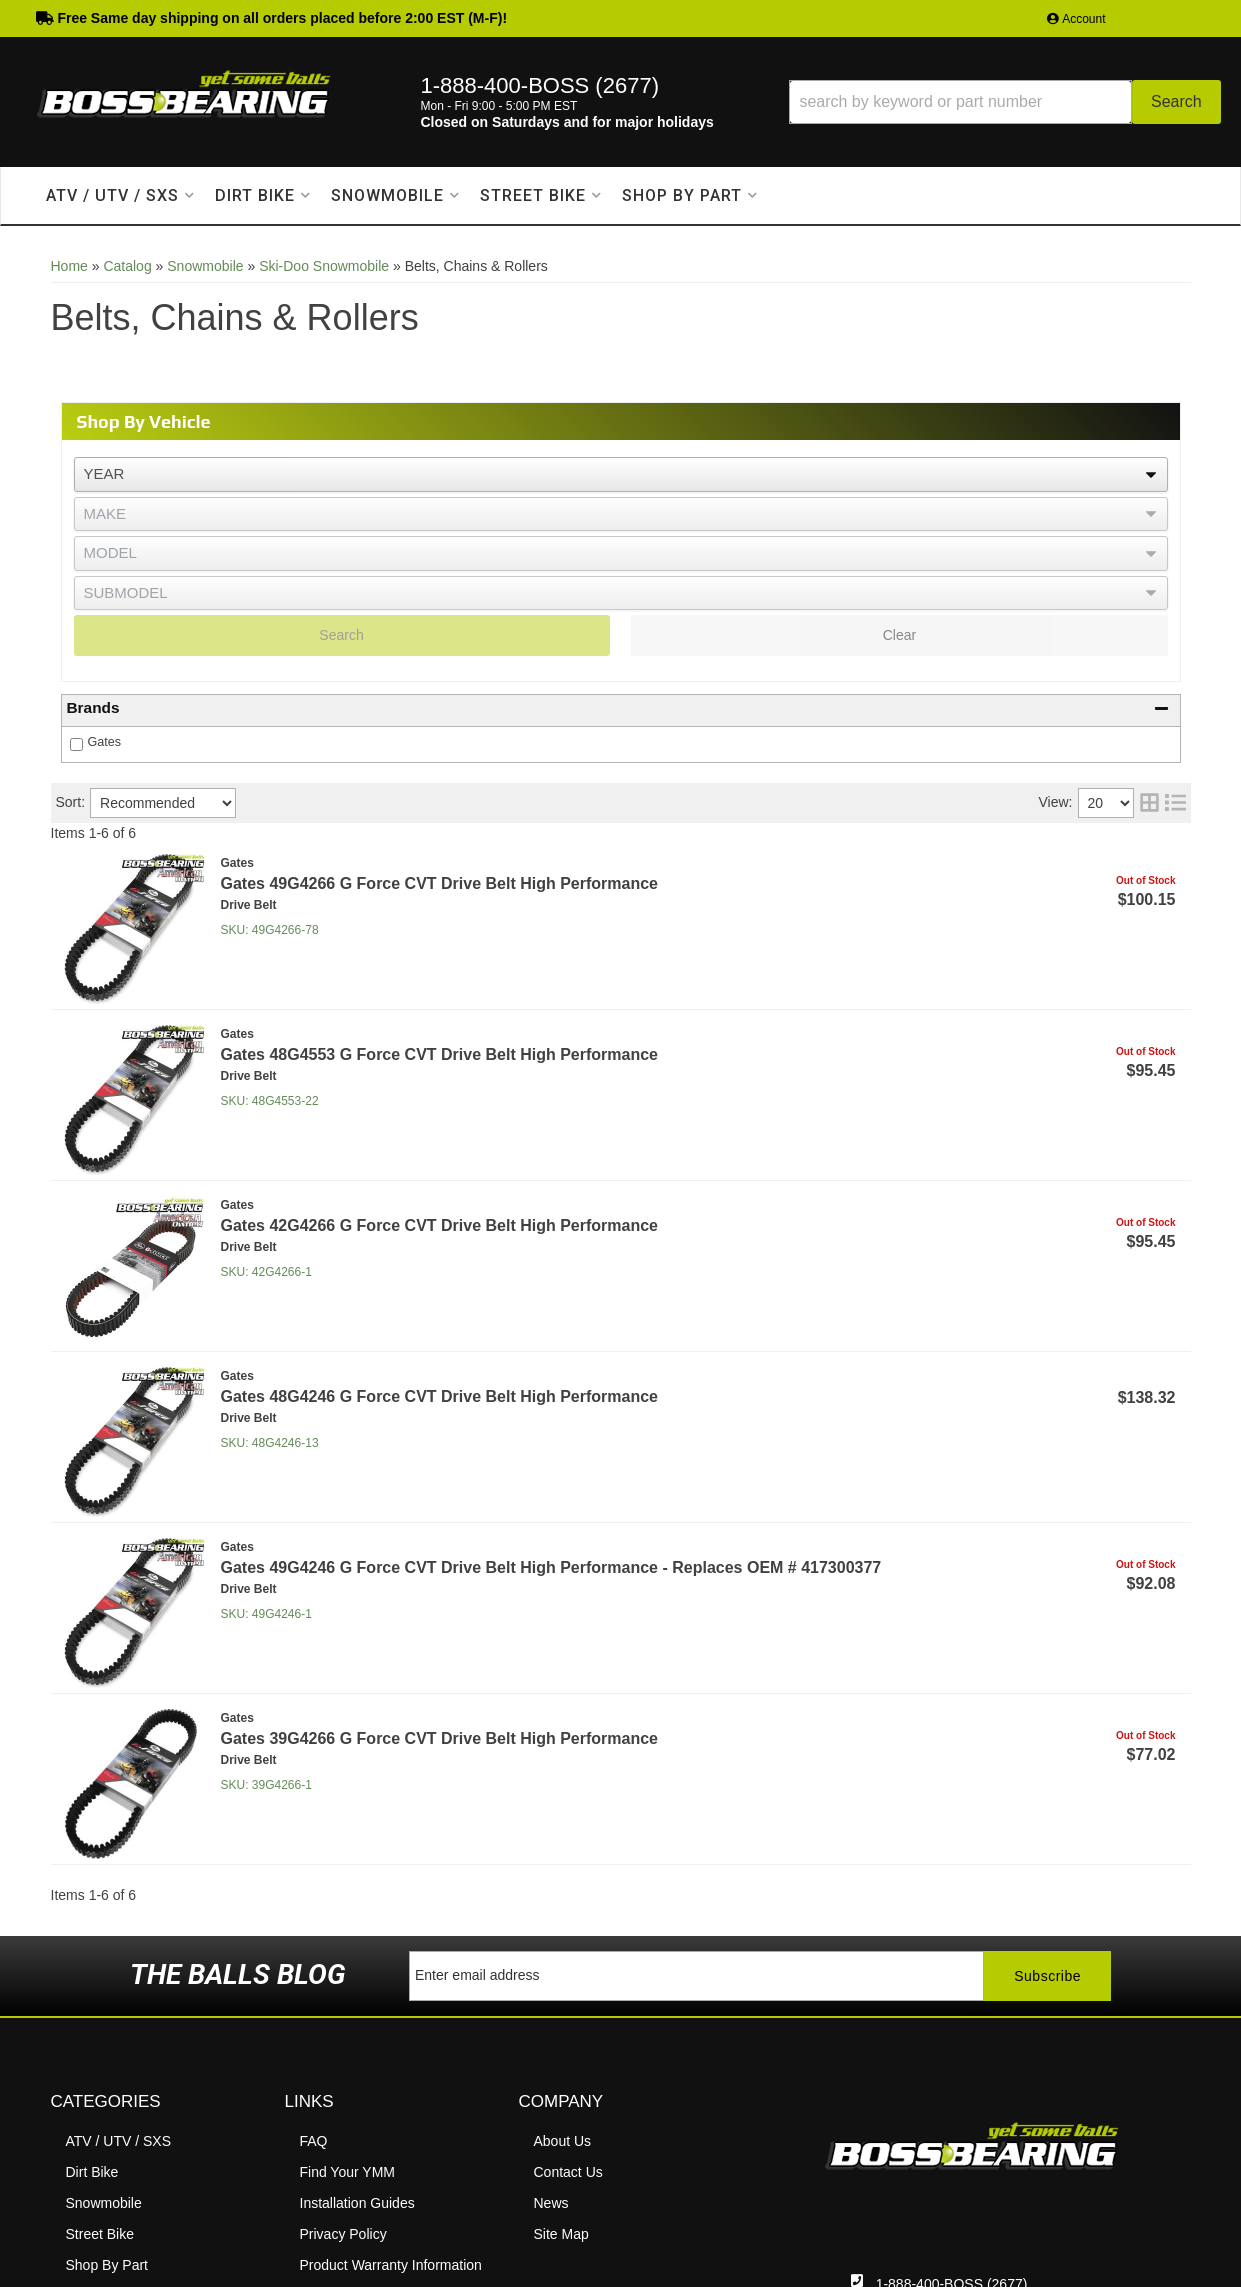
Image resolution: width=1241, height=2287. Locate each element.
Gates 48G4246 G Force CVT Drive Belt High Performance (440, 1396)
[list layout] (1175, 803)
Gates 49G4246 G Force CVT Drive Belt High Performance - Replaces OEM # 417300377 (551, 1567)
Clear (899, 635)
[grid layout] (1149, 803)
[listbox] (621, 474)
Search (341, 635)
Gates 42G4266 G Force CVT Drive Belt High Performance (440, 1225)
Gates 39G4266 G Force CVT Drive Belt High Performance (440, 1738)
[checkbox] (76, 744)
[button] (1005, 102)
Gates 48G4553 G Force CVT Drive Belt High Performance (440, 1054)
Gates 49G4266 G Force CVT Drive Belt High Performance (440, 883)
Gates (105, 742)
